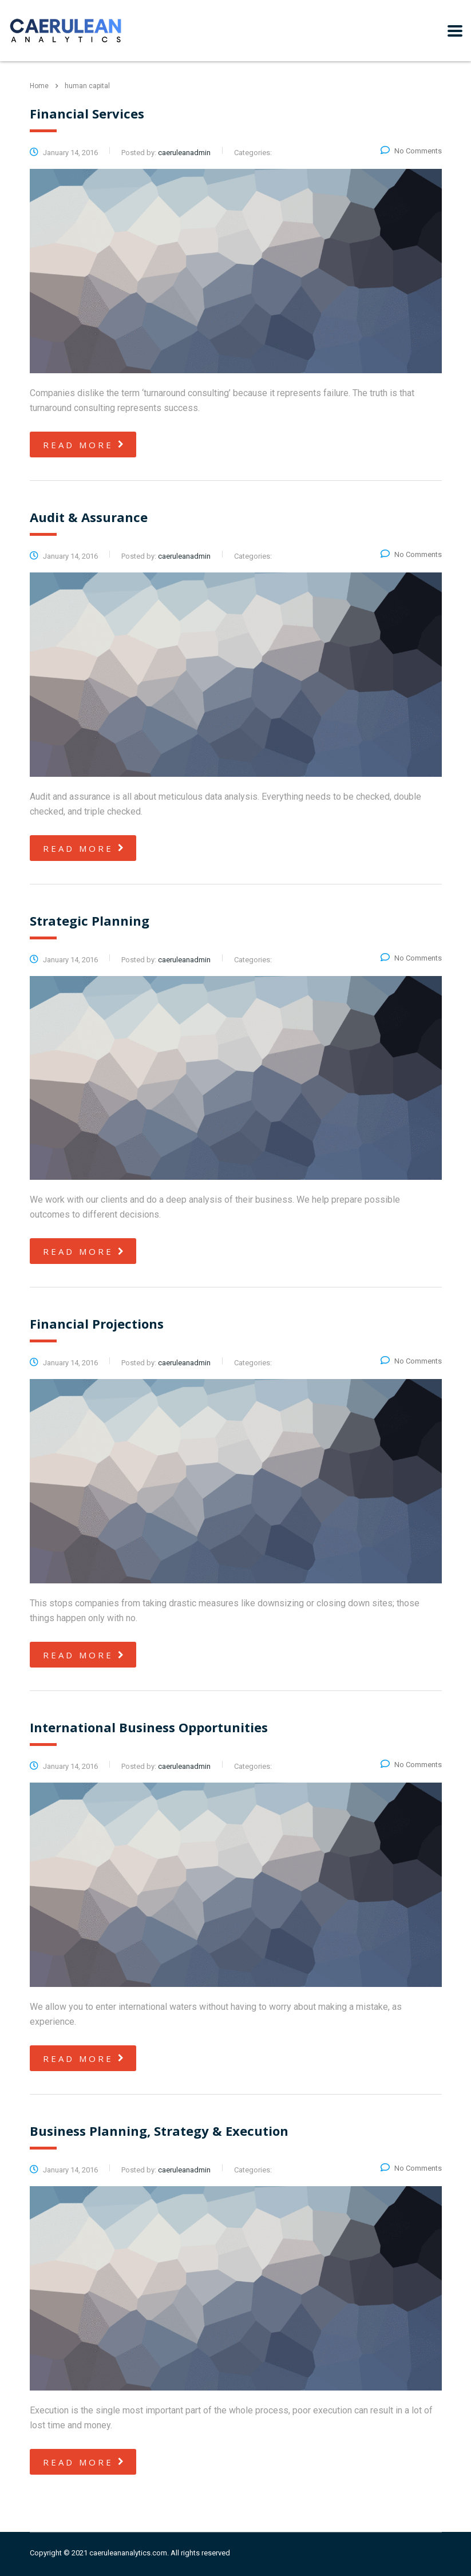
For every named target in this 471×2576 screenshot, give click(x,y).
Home (39, 86)
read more (84, 445)
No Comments (411, 151)
